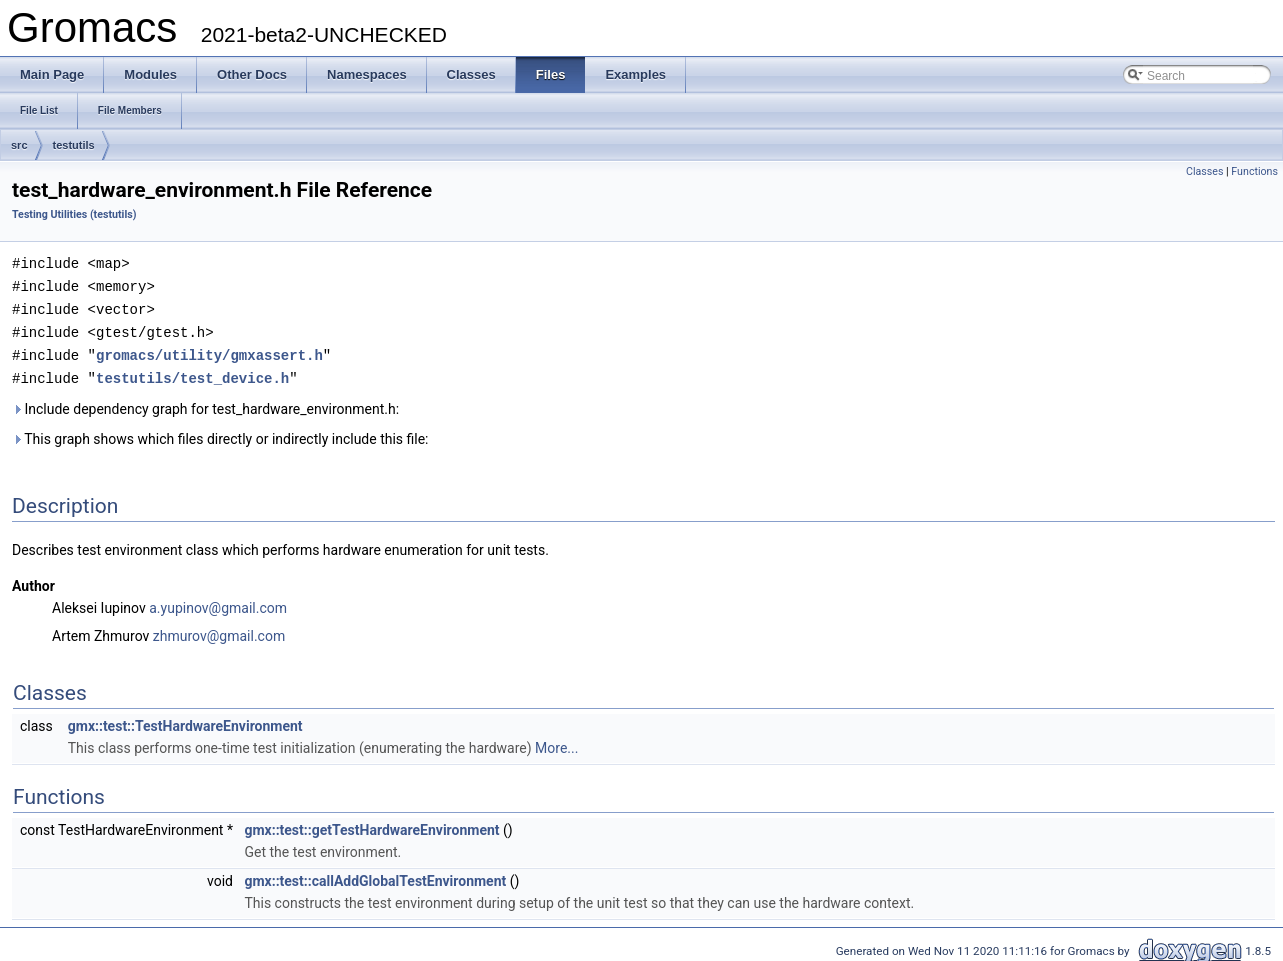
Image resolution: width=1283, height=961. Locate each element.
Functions (1254, 171)
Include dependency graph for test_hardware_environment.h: (205, 403)
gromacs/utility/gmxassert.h (209, 350)
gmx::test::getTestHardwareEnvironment (371, 824)
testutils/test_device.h (192, 372)
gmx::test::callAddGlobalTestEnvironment (375, 875)
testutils (74, 145)
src (19, 145)
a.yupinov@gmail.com (218, 602)
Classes (1204, 171)
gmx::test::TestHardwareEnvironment (185, 720)
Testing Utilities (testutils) (74, 214)
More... (556, 742)
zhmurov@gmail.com (219, 630)
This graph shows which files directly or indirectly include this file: (220, 433)
